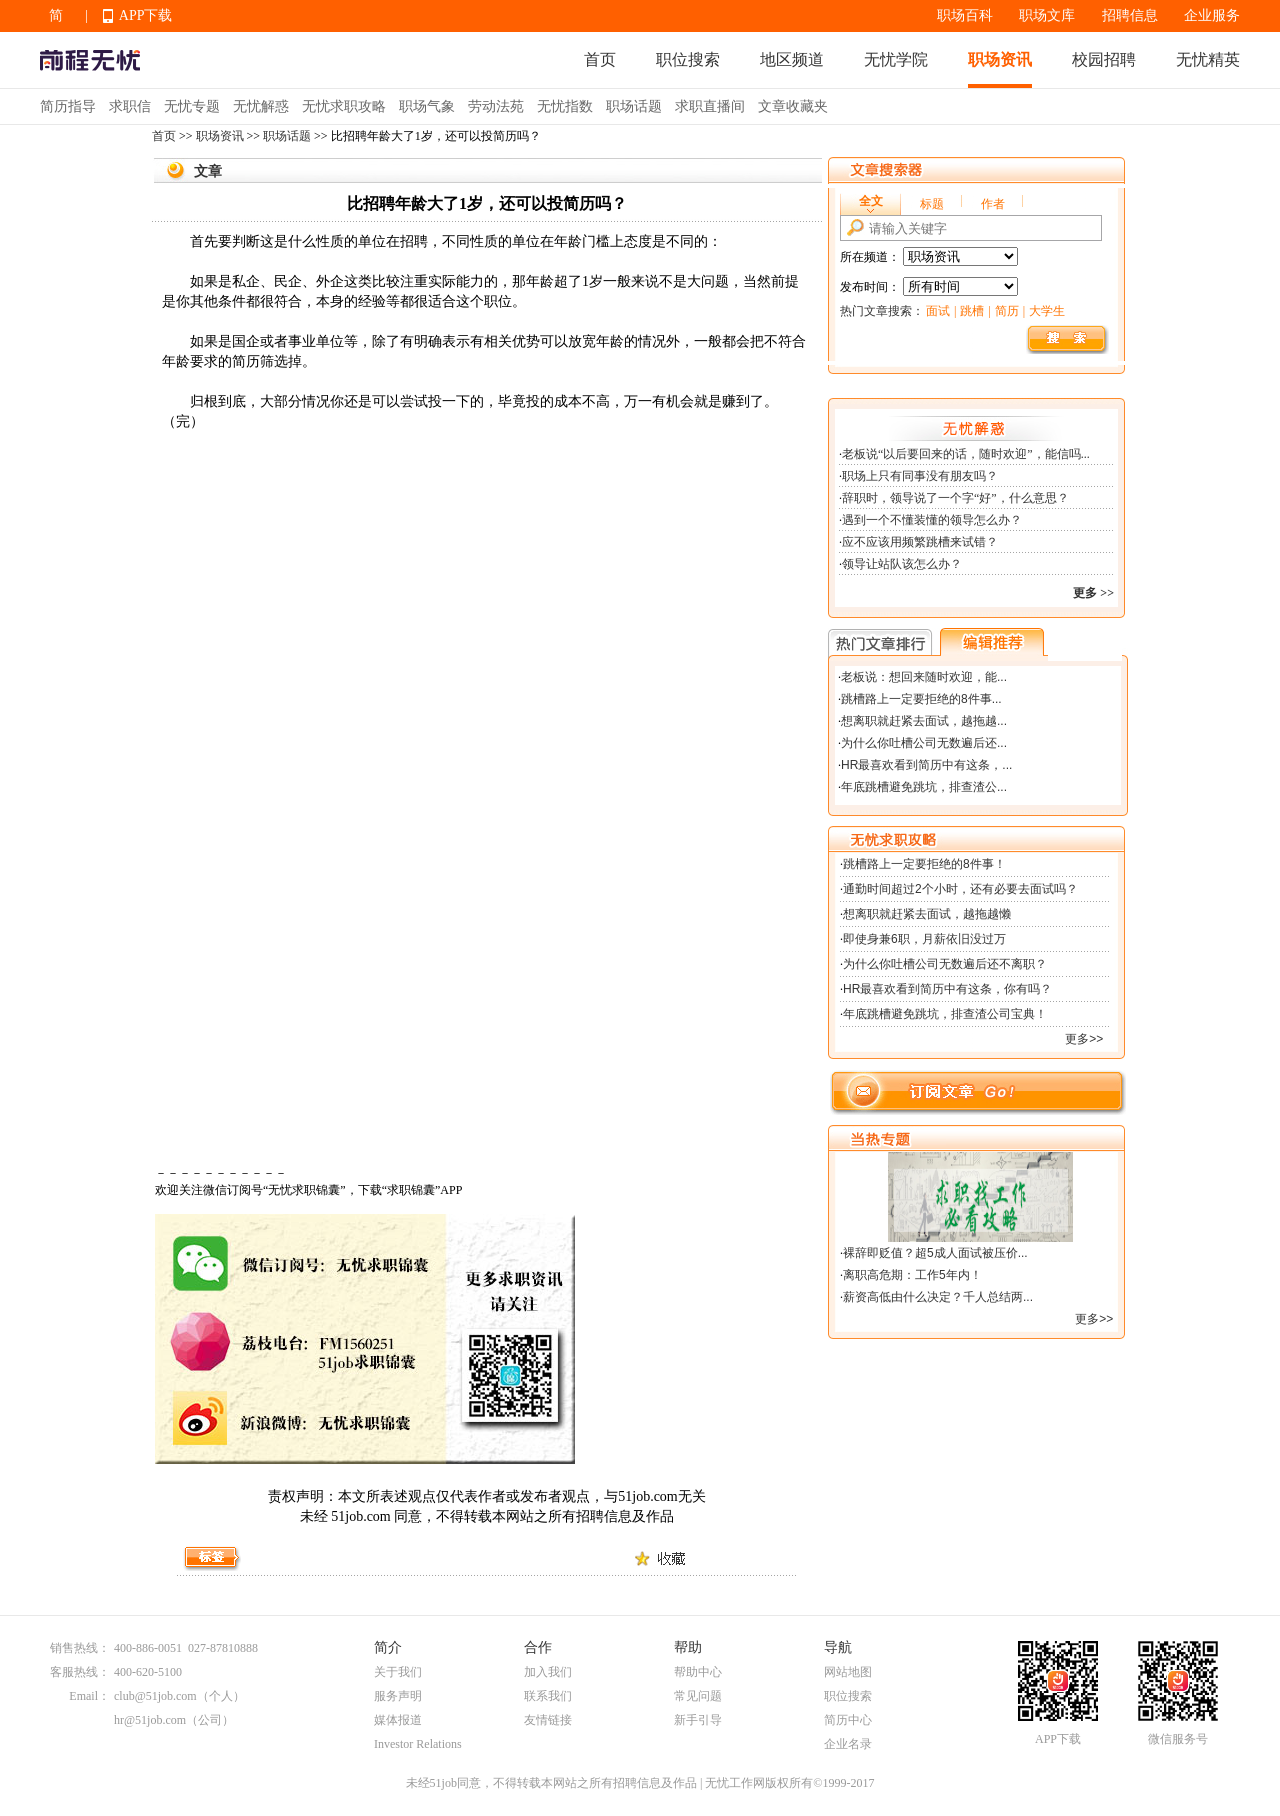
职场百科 (965, 15)
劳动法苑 (496, 106)
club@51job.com (155, 1696)
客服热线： (80, 1672)
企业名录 (848, 1744)
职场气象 (427, 106)
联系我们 (548, 1696)
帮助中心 (698, 1672)
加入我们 (548, 1672)
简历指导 (68, 106)
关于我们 (398, 1672)
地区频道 (792, 59)
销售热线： (80, 1648)
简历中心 (848, 1720)
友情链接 (548, 1720)
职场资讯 (1000, 59)
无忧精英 (1208, 59)
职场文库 (1047, 15)
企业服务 (1212, 15)
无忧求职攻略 (344, 106)
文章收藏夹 (793, 106)
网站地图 (848, 1672)
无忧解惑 (261, 106)
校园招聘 (1104, 59)
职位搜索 (688, 59)
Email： (89, 1696)
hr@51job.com (150, 1720)
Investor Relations (418, 1744)
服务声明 (398, 1696)
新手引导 (698, 1720)
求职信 (130, 106)
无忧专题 (192, 106)
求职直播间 (710, 106)
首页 (600, 59)
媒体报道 (398, 1720)
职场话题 (634, 106)
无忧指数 (565, 106)
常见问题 (698, 1696)
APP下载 (146, 15)
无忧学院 (896, 59)
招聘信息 (1130, 15)
